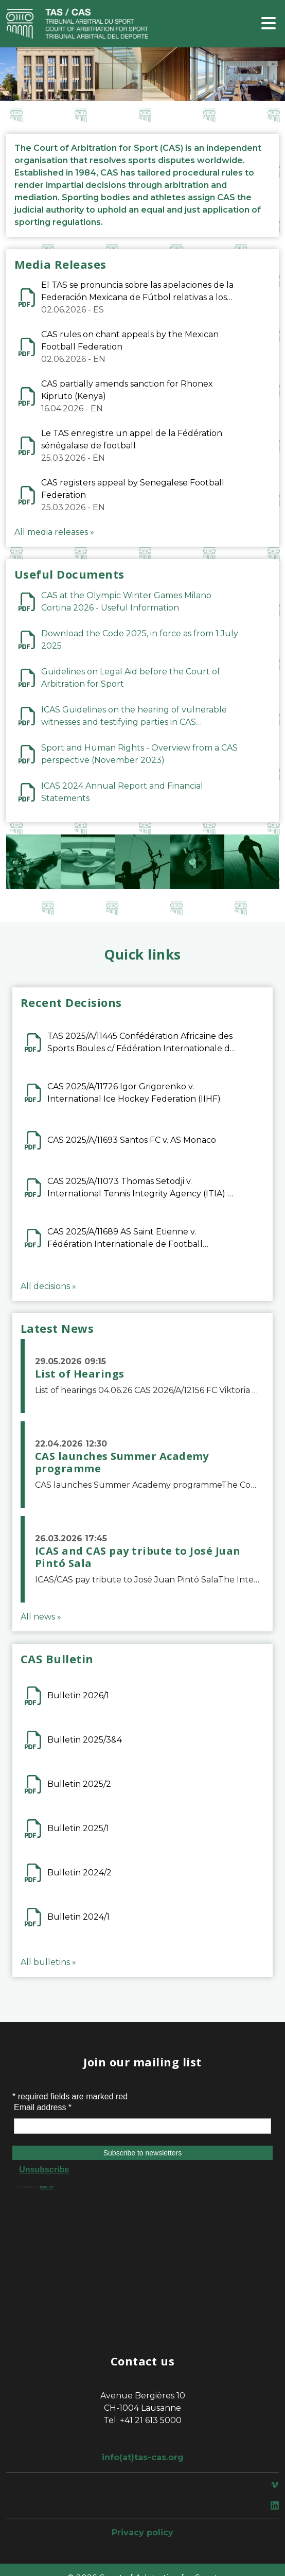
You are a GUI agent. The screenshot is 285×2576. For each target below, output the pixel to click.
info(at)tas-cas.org (143, 2457)
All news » (41, 1617)
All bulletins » (48, 1962)
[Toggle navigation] (268, 23)
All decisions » (48, 1286)
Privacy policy (142, 2532)
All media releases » (54, 532)
